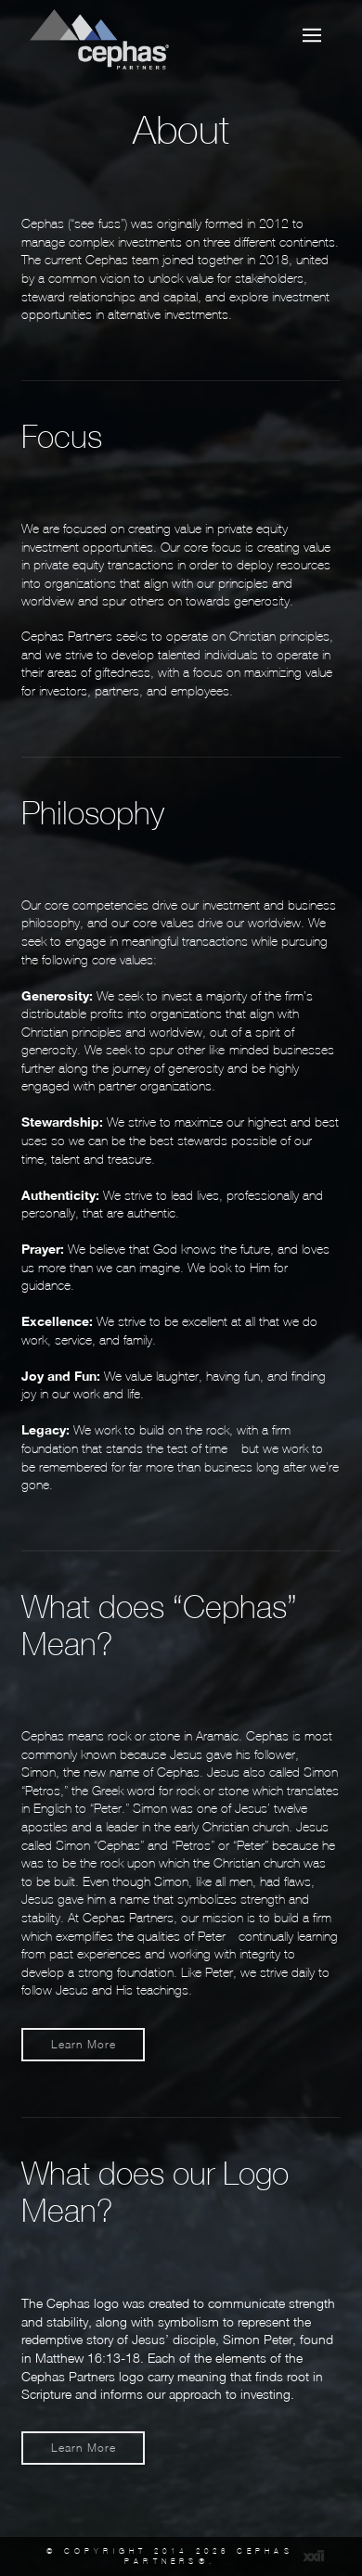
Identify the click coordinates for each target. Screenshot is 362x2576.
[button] (311, 35)
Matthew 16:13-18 (87, 2358)
